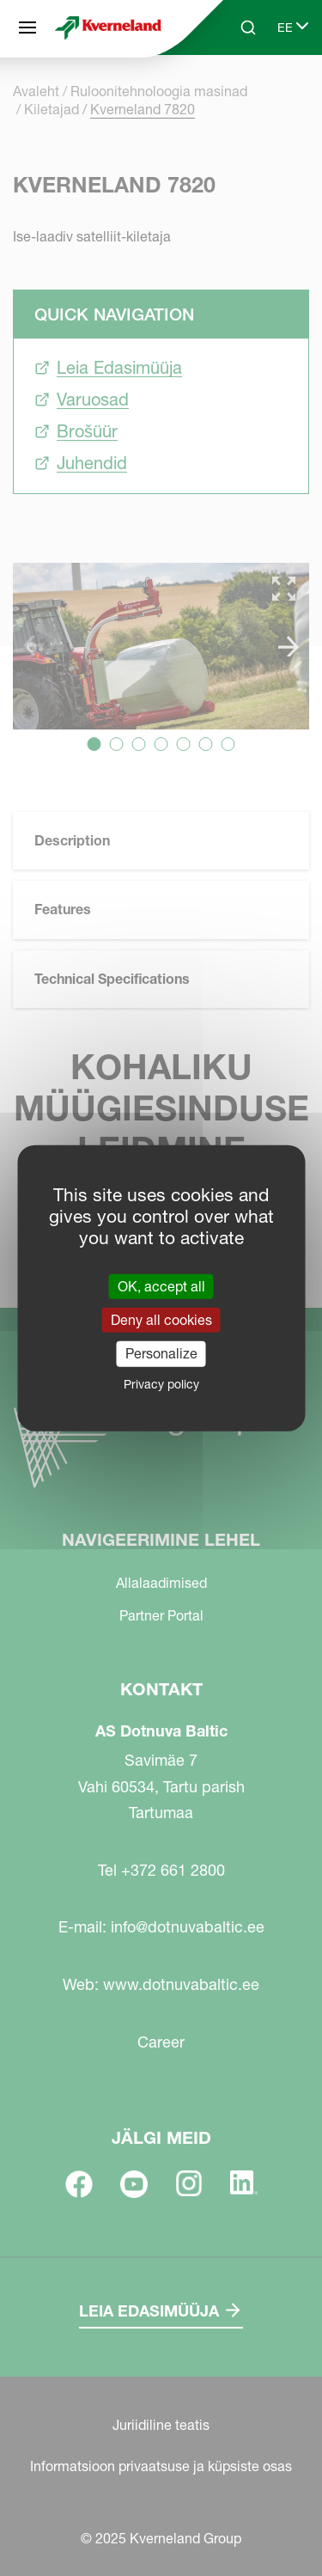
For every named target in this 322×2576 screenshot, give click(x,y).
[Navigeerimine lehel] (27, 27)
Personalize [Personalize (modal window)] (161, 1353)
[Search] (248, 27)
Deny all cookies (161, 1319)
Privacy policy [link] (161, 1383)
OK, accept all (161, 1286)
